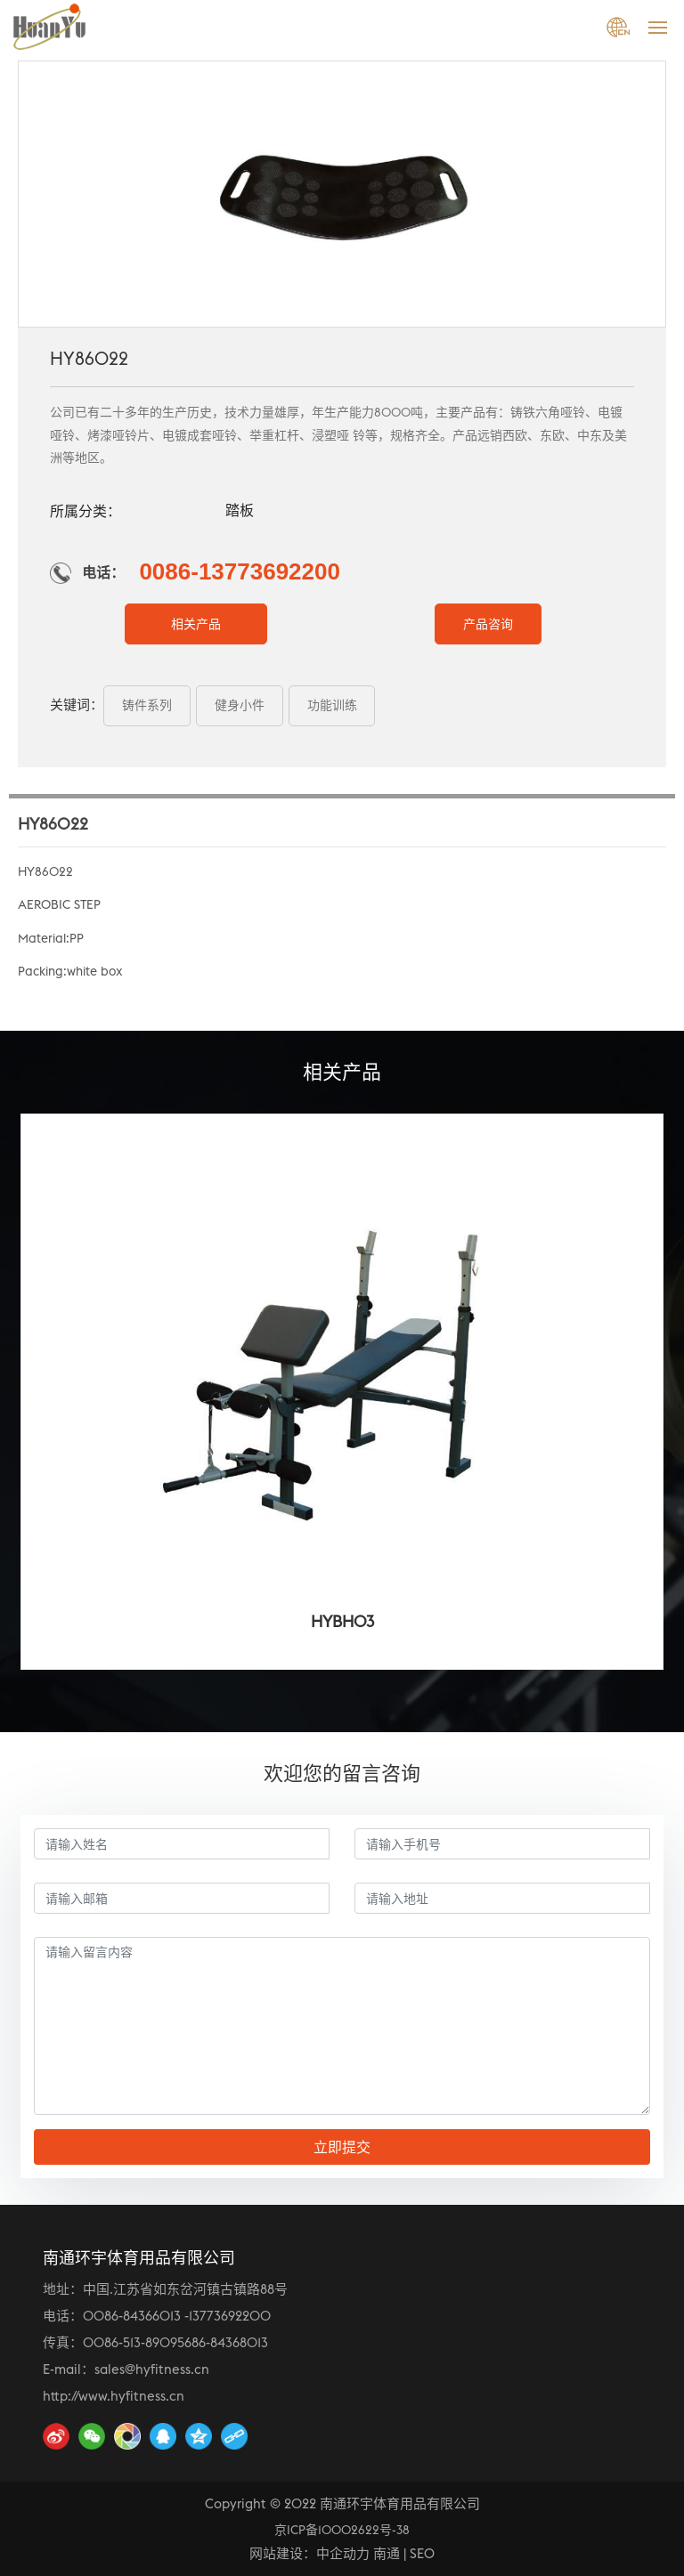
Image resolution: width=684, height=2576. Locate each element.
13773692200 (230, 2315)
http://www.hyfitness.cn (113, 2395)
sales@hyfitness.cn (151, 2369)
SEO (422, 2553)
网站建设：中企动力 (309, 2553)
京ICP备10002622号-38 (342, 2530)
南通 (386, 2553)
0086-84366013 (132, 2315)
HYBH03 (342, 1621)
